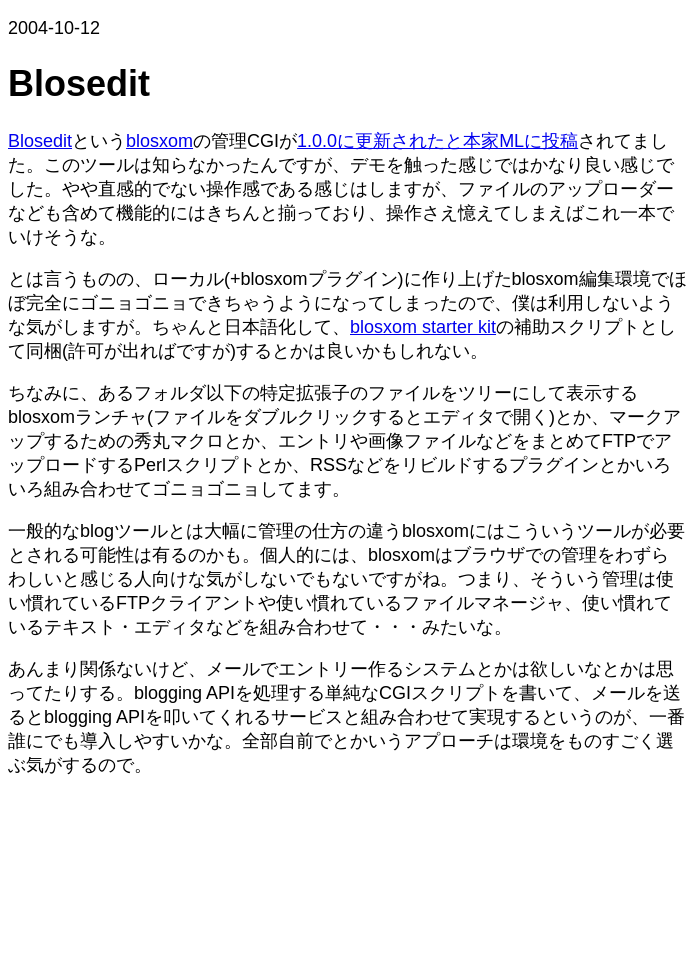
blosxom (159, 141)
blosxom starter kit (423, 327)
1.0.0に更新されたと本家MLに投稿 (437, 141)
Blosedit (40, 141)
